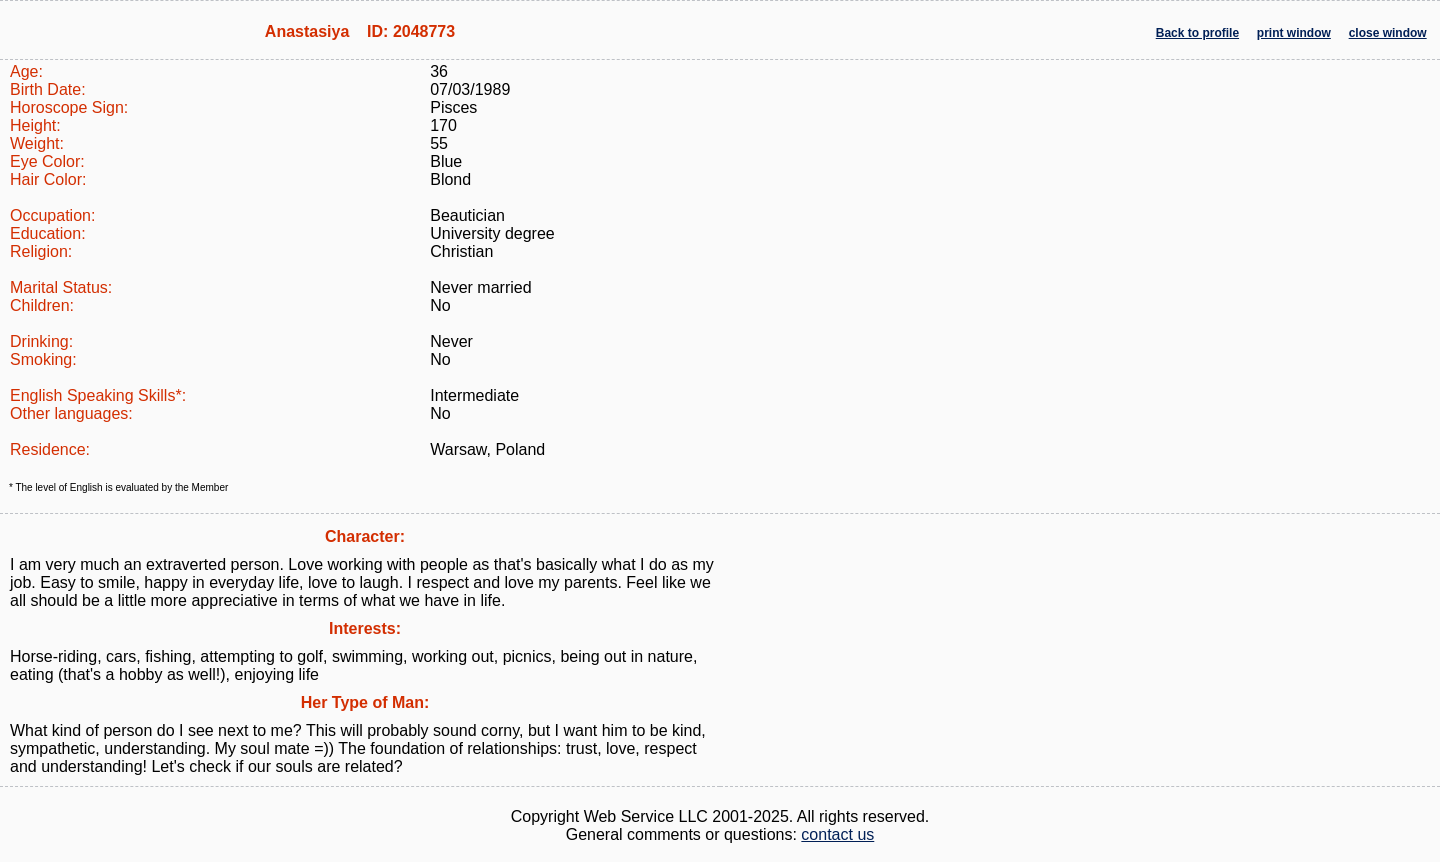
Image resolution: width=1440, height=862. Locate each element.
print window (1294, 33)
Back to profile (1197, 33)
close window (1388, 33)
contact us (837, 834)
